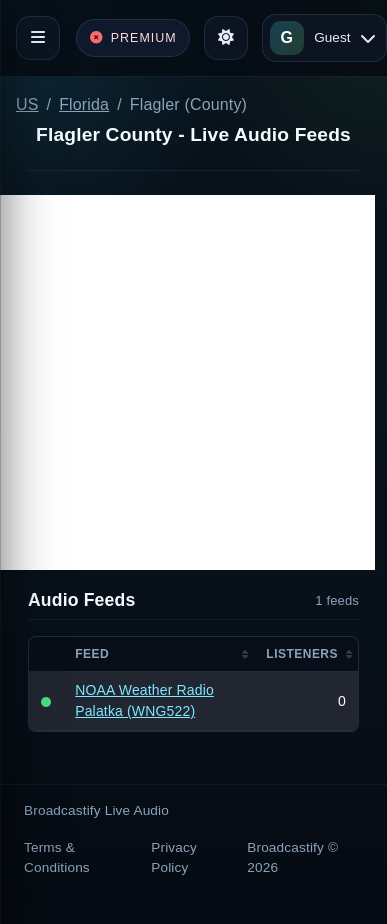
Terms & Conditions (57, 857)
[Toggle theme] (226, 38)
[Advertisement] (187, 382)
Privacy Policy (174, 857)
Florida (84, 104)
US (27, 104)
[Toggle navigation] (38, 38)
